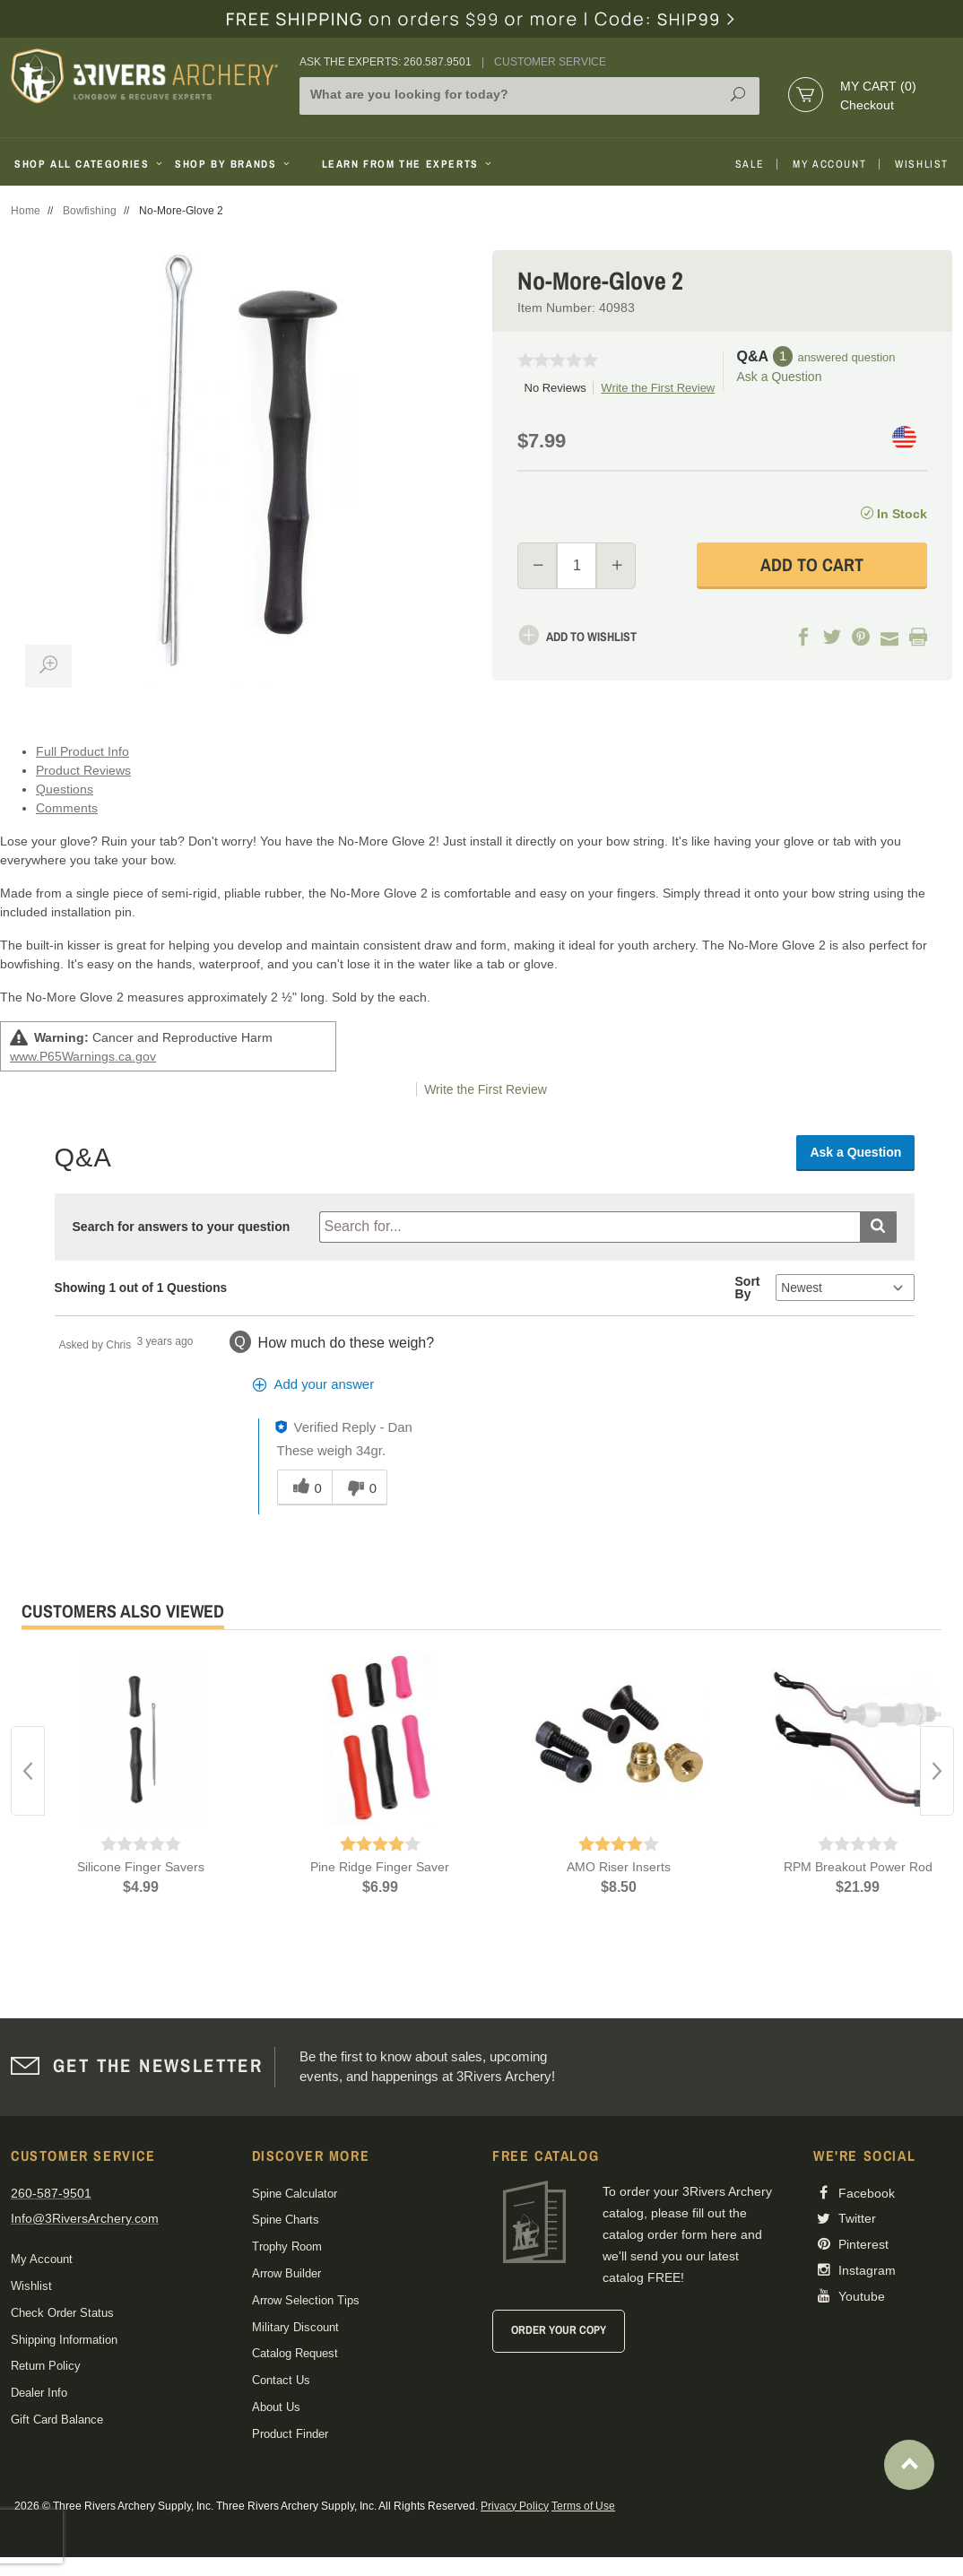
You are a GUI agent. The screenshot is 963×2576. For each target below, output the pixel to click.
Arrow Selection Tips (306, 2300)
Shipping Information (64, 2339)
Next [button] (937, 1771)
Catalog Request (295, 2353)
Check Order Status (62, 2313)
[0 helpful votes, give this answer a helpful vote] (304, 1487)
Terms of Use (583, 2506)
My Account (829, 164)
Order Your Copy (558, 2329)
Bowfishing (90, 210)
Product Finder (290, 2434)
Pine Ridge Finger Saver (379, 1867)
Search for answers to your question (182, 1226)
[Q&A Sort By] (845, 1287)
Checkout (867, 105)
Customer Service (550, 62)
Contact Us (281, 2380)
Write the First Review (658, 388)
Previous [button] (28, 1771)
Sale (749, 164)
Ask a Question (779, 376)
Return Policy (46, 2365)
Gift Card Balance (57, 2419)
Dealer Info (39, 2392)
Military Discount (295, 2327)
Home (25, 210)
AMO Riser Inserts (619, 1867)
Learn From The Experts (408, 164)
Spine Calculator (294, 2193)
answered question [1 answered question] (846, 357)
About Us (276, 2407)
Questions (64, 789)
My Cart (878, 86)
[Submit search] (878, 1227)
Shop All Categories (87, 164)
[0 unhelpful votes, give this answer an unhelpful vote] (359, 1487)
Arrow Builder (286, 2273)
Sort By (747, 1287)
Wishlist (922, 164)
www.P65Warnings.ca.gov (83, 1056)
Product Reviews (83, 770)
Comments (67, 808)
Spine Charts (285, 2219)
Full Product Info (82, 751)
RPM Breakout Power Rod (858, 1867)
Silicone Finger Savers (140, 1867)
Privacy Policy (515, 2506)
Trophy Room (287, 2246)
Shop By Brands (234, 164)
